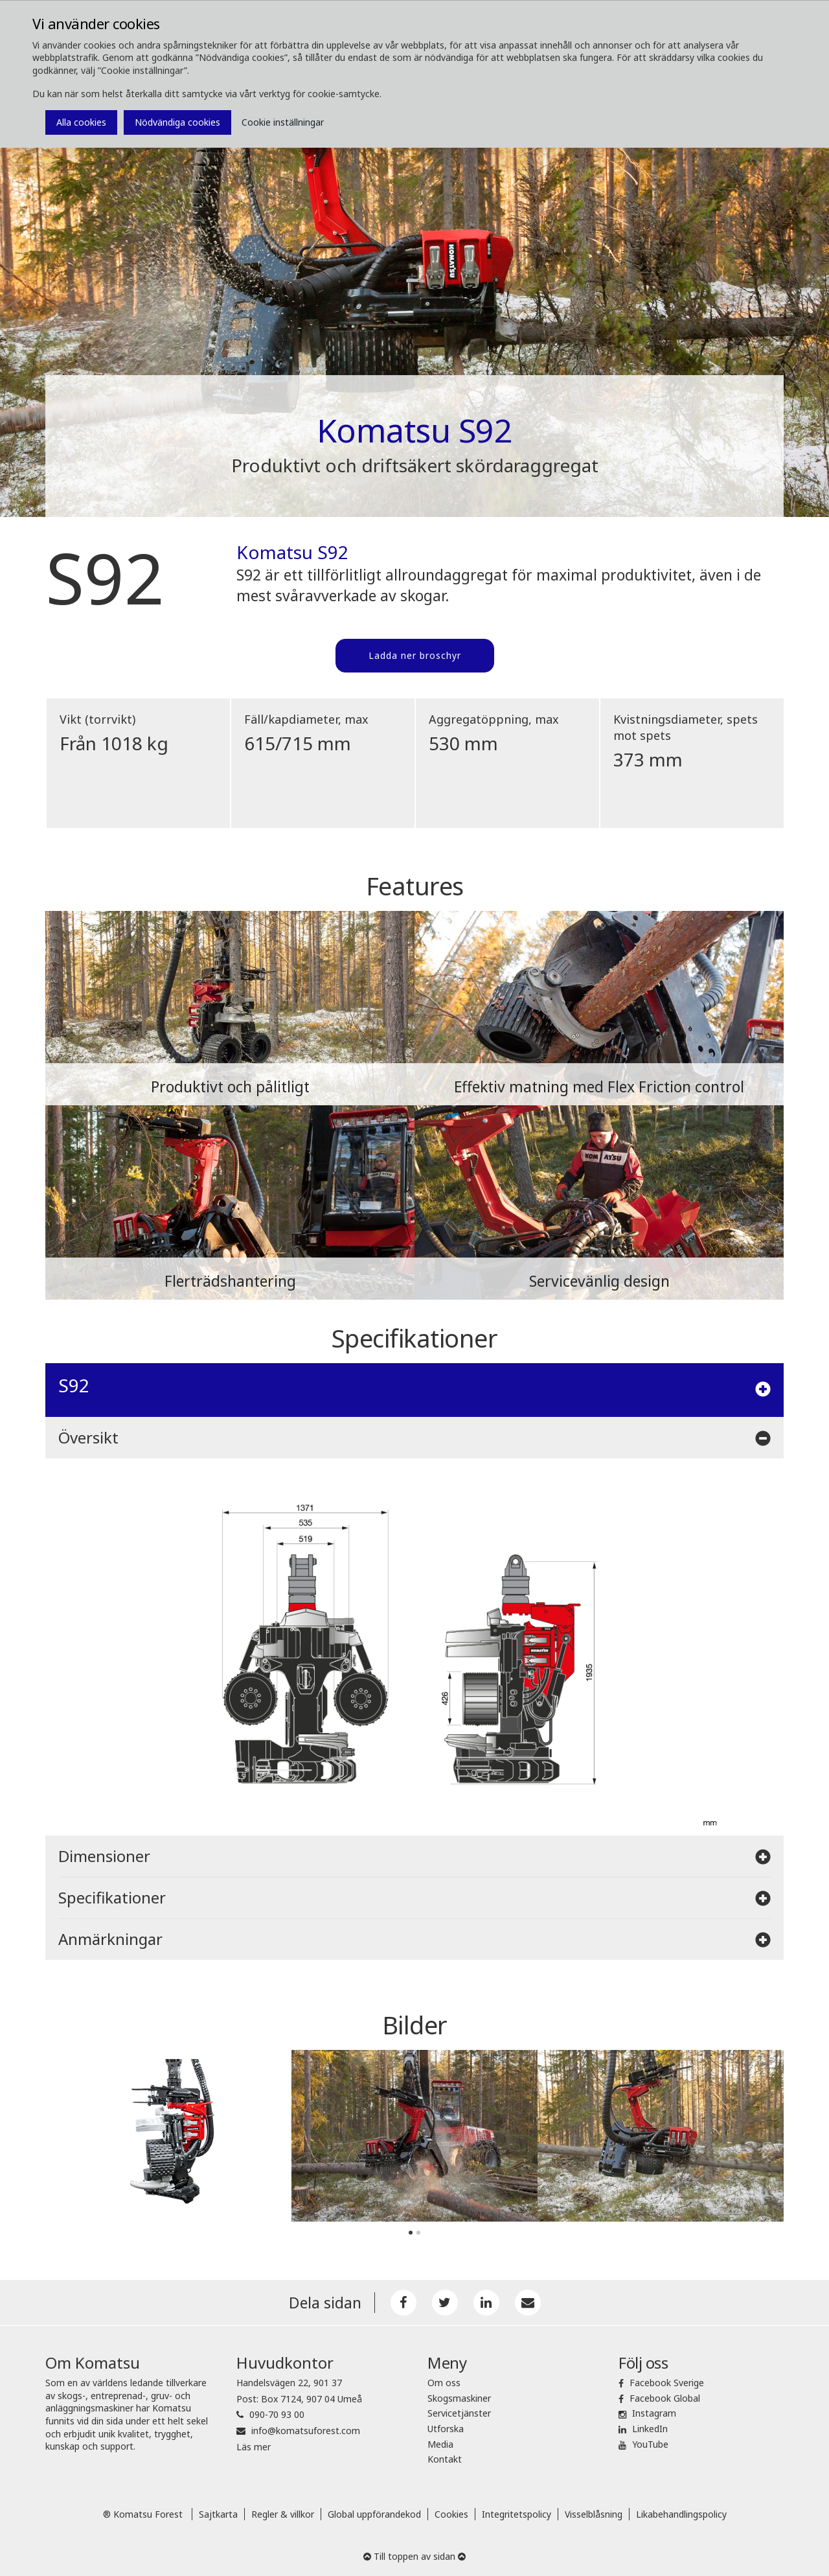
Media (440, 2444)
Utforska (445, 2428)
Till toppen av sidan (414, 2556)
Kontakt (444, 2459)
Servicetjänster (459, 2413)
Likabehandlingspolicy (681, 2514)
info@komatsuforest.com (305, 2430)
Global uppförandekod (374, 2514)
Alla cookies (81, 122)
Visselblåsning (593, 2514)
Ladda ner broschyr (415, 655)
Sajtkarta (218, 2514)
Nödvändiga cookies (177, 122)
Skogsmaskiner (459, 2398)
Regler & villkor (282, 2514)
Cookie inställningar (283, 122)
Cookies (451, 2514)
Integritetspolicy (516, 2514)
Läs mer (253, 2447)
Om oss (443, 2382)
